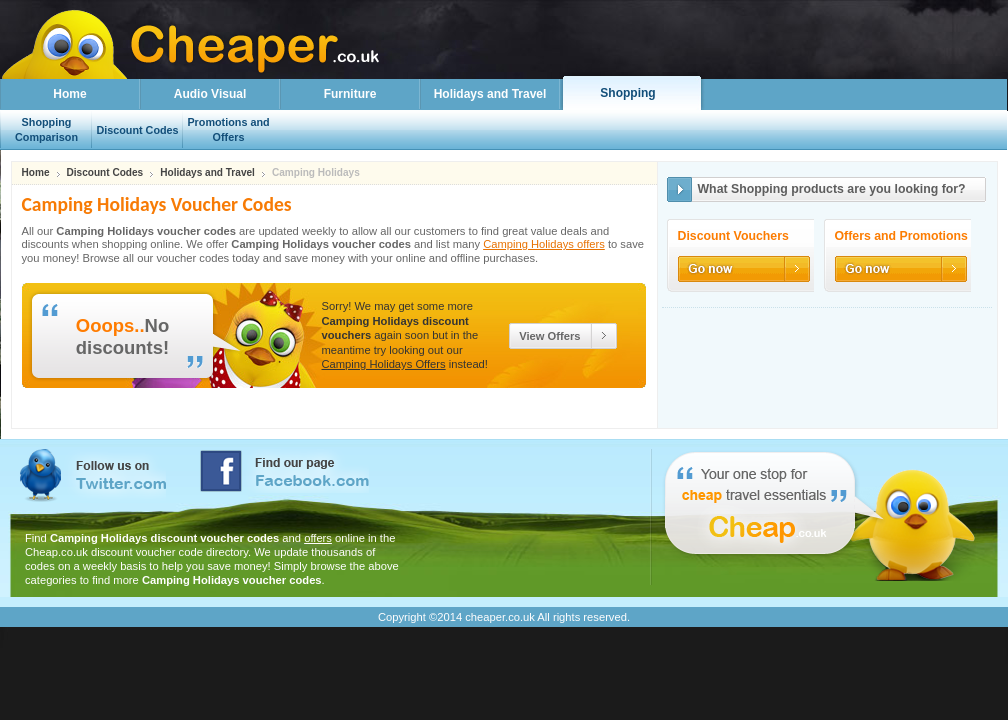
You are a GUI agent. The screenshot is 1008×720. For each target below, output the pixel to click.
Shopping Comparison (46, 129)
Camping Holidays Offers (384, 364)
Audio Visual (210, 94)
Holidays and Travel (490, 94)
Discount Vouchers (733, 236)
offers (318, 538)
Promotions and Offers (228, 129)
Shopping (627, 93)
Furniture (350, 94)
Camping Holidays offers (544, 244)
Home (69, 94)
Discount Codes (105, 173)
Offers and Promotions (901, 236)
